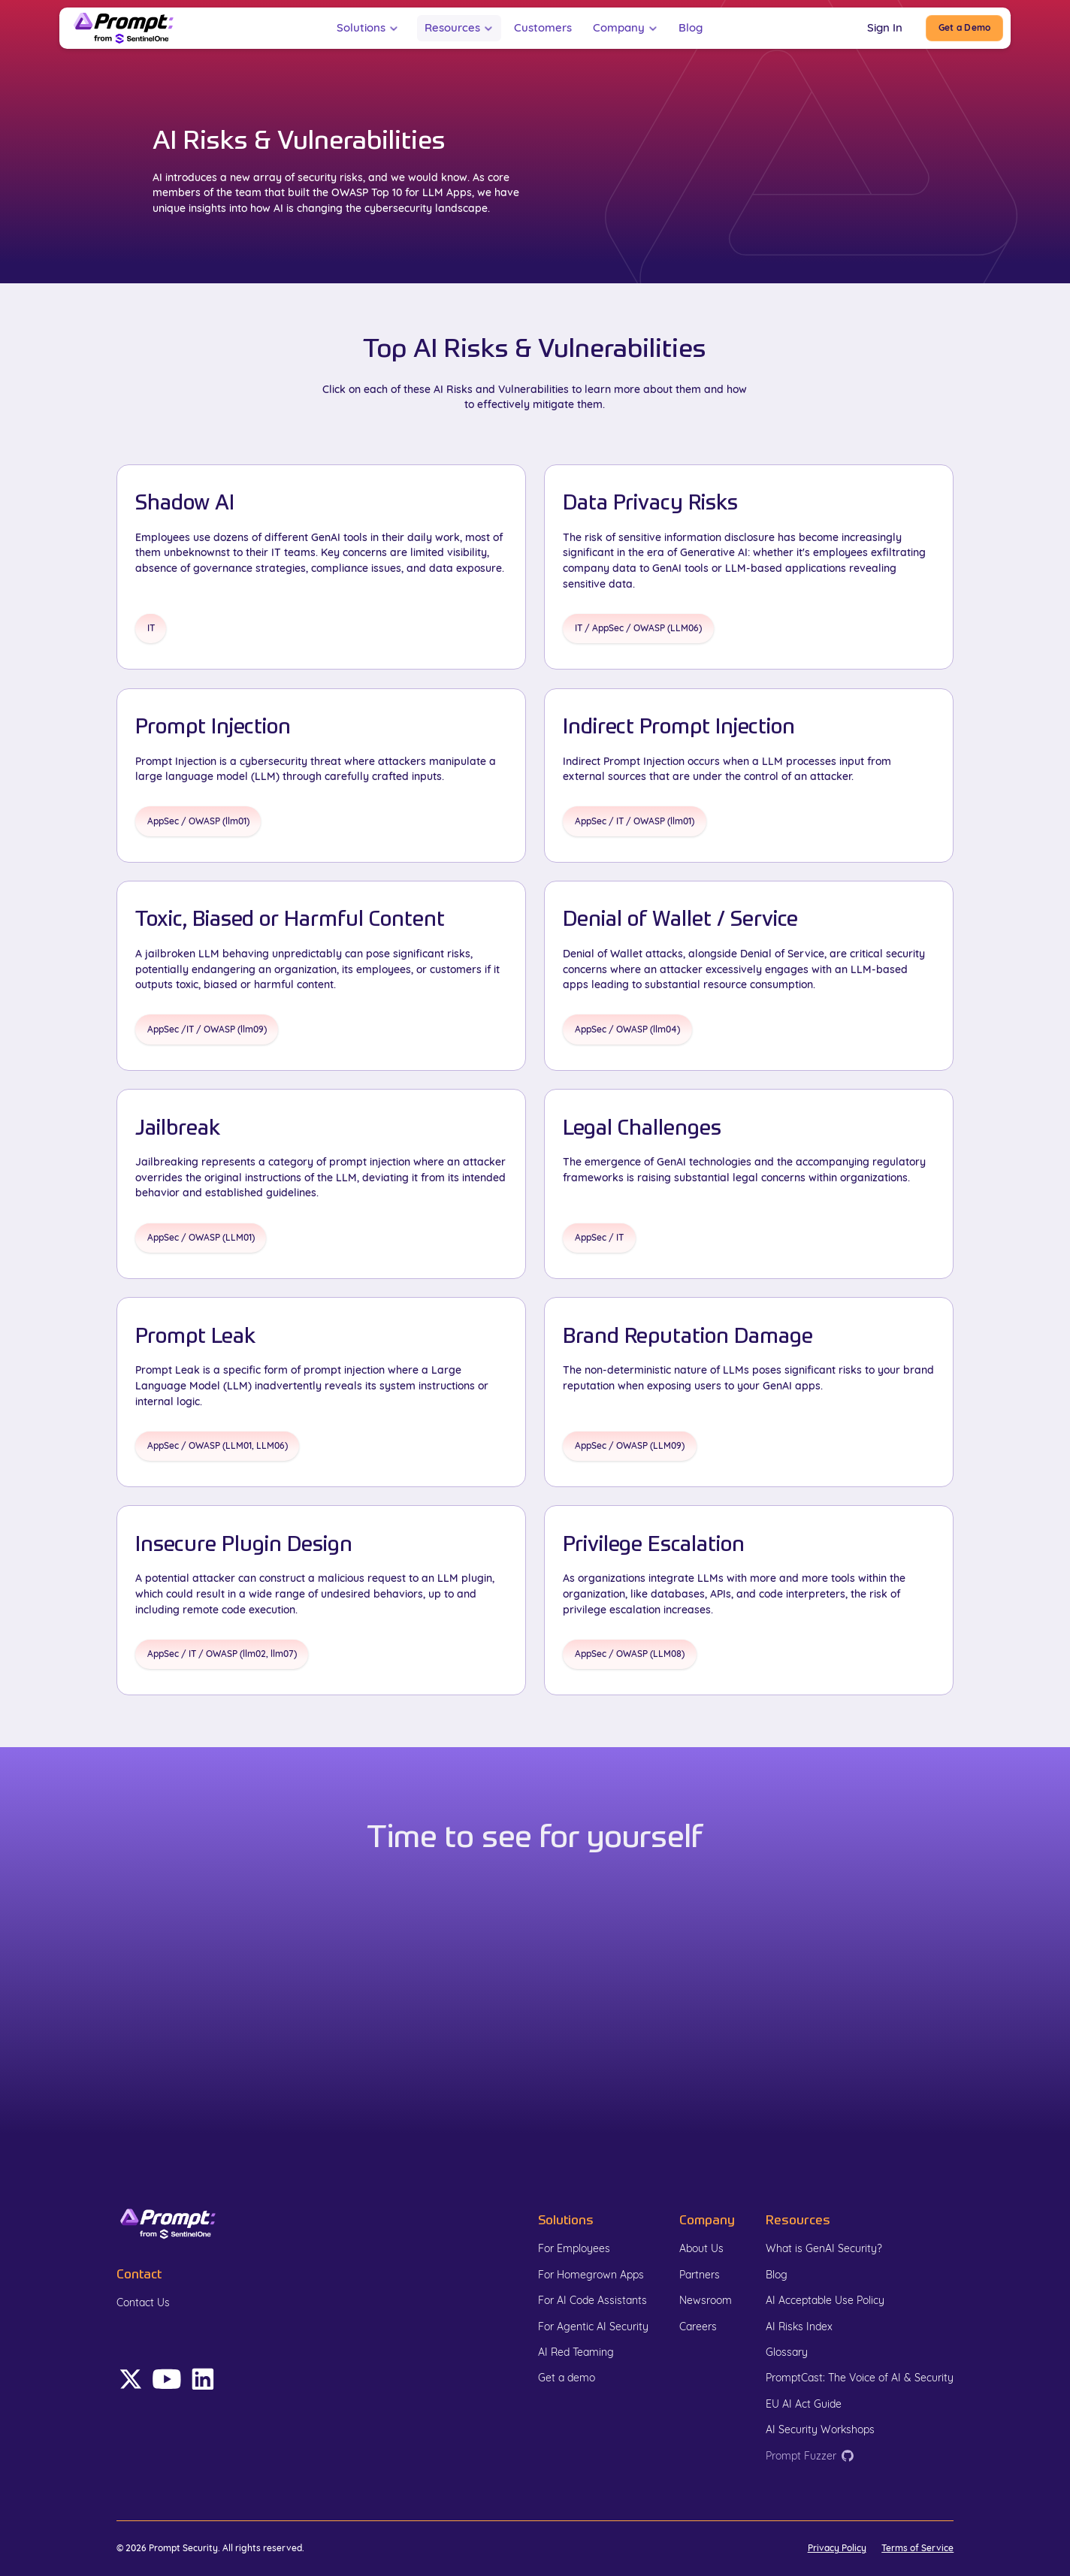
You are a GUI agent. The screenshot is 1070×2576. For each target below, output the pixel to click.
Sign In (884, 27)
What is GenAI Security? (824, 2248)
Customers (543, 27)
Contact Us (143, 2302)
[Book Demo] (964, 28)
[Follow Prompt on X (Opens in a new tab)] (130, 2379)
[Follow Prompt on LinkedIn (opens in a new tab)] (167, 2379)
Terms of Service (917, 2547)
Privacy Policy (837, 2547)
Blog (691, 27)
